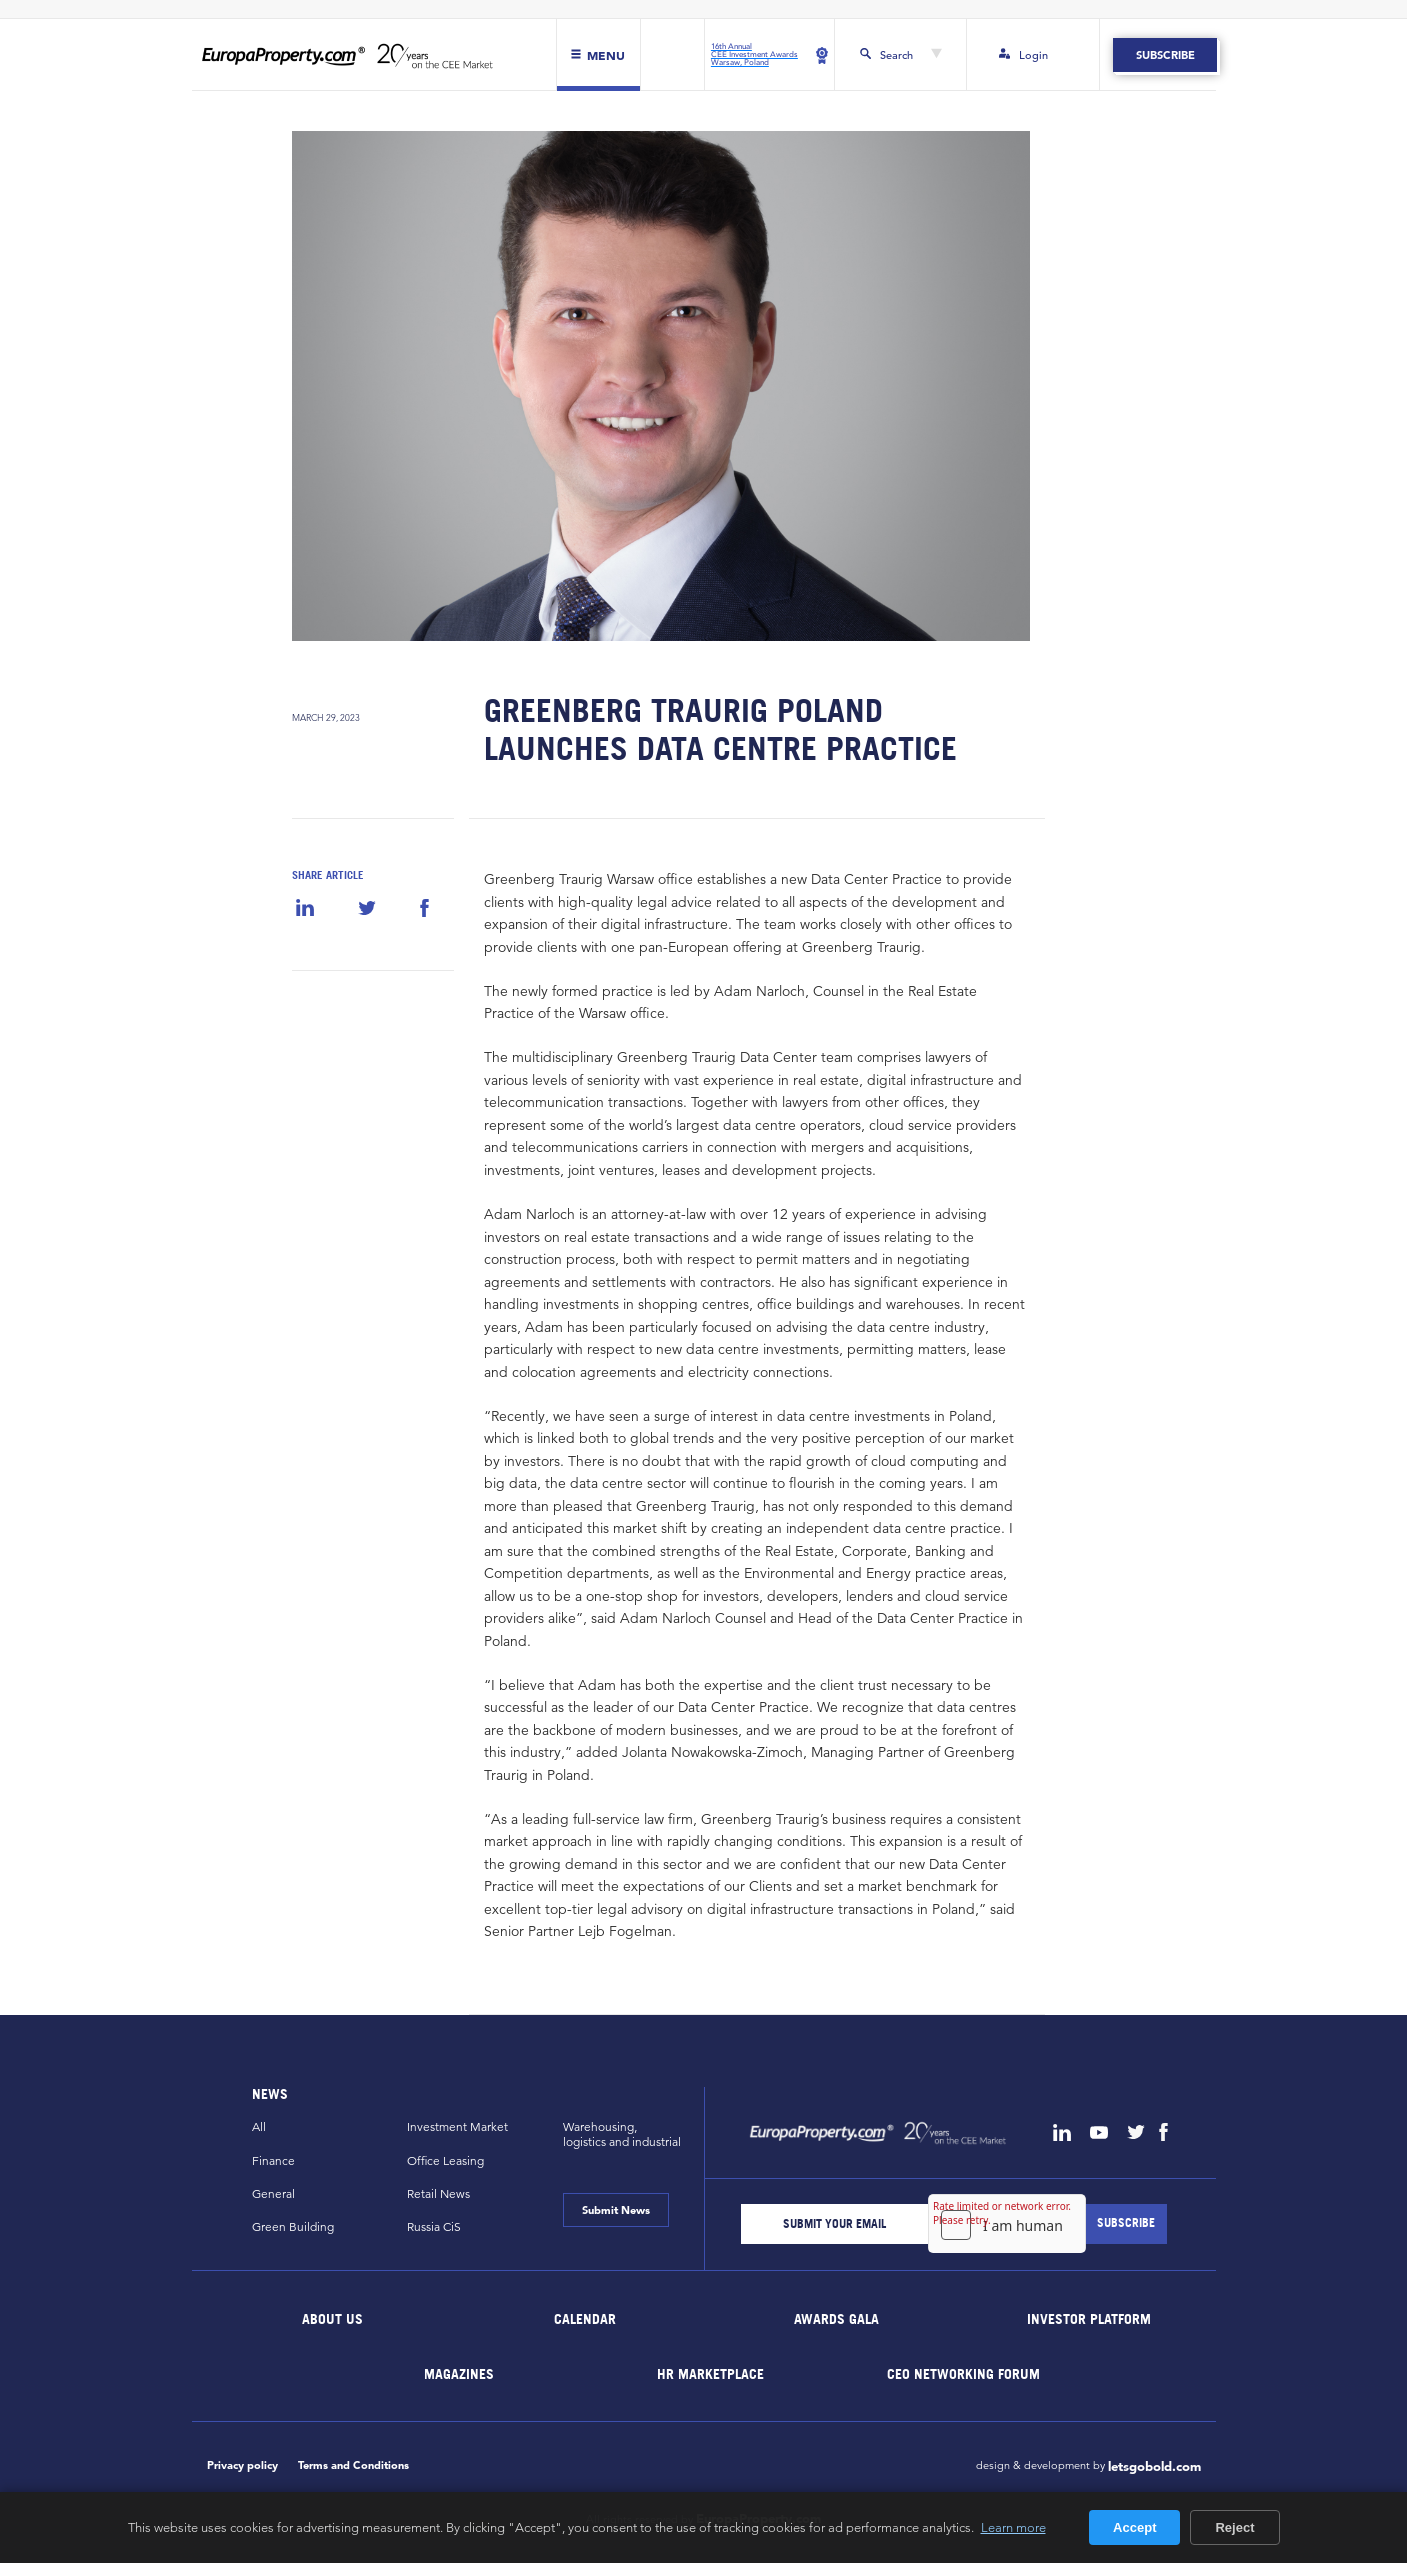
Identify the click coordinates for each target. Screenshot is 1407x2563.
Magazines (459, 2373)
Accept (1134, 2527)
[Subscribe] (1126, 2224)
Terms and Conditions (353, 2465)
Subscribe (1165, 55)
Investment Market (457, 2126)
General (273, 2193)
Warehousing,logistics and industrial (622, 2134)
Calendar (585, 2318)
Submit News (616, 2210)
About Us (332, 2318)
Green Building (293, 2226)
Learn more (1013, 2527)
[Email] (835, 2224)
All (259, 2126)
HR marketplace (711, 2373)
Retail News (438, 2193)
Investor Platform (1089, 2318)
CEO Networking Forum (963, 2373)
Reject (1234, 2527)
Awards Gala (837, 2318)
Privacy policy (242, 2465)
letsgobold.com (1154, 2467)
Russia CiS (434, 2226)
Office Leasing (445, 2160)
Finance (273, 2160)
